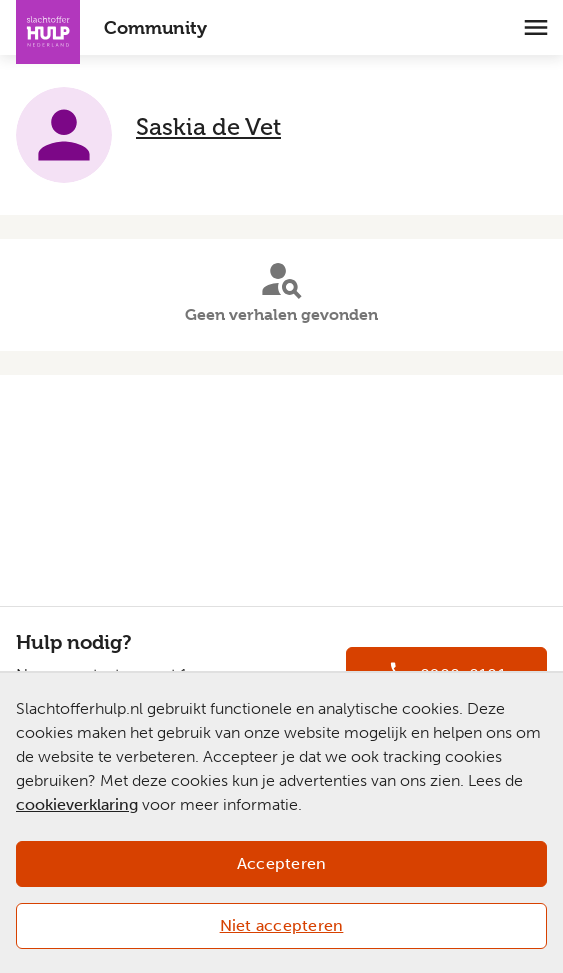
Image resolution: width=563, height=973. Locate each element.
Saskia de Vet (208, 126)
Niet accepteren (282, 925)
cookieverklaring (77, 804)
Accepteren (282, 863)
